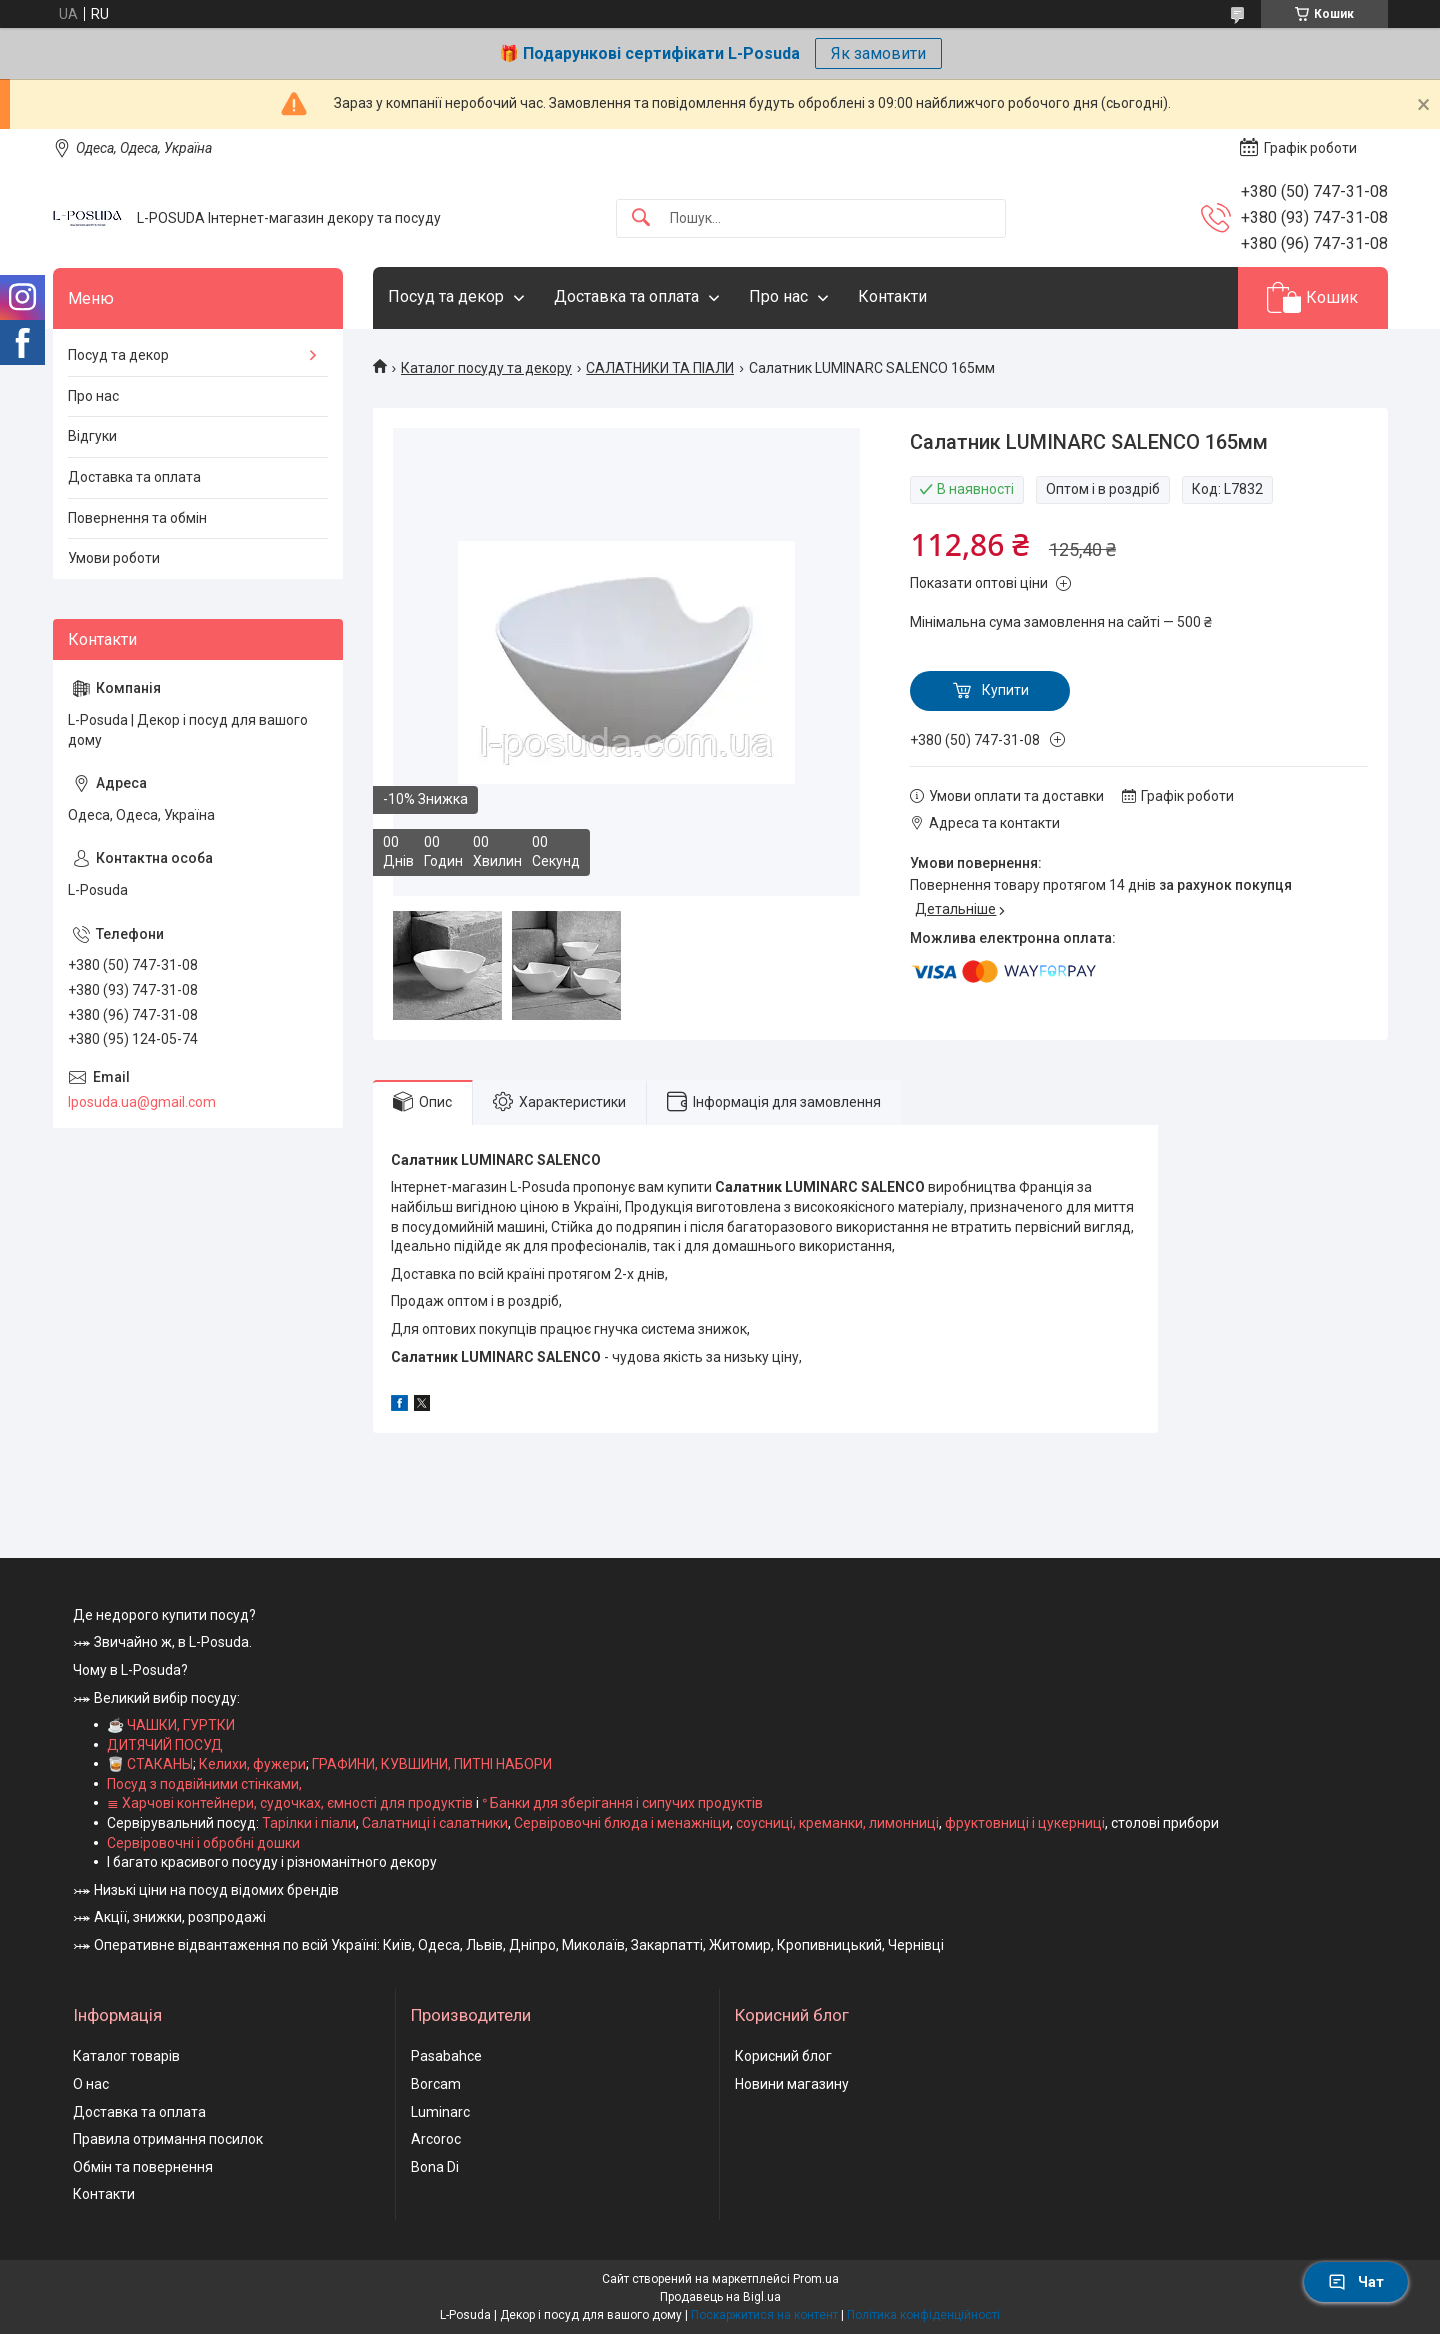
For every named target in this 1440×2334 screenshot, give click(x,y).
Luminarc (440, 2112)
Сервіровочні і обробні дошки (203, 1843)
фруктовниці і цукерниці (1025, 1823)
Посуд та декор (446, 296)
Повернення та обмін (137, 518)
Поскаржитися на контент (764, 2315)
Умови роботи (114, 558)
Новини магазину (792, 2084)
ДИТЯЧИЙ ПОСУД (165, 1745)
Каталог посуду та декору (486, 368)
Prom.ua (816, 2279)
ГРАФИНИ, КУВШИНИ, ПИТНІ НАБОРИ (432, 1764)
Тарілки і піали (309, 1823)
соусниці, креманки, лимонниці (837, 1823)
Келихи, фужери (252, 1764)
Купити (1005, 690)
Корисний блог (783, 2056)
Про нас (778, 296)
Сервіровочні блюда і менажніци (622, 1823)
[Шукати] (641, 218)
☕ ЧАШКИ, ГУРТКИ (171, 1725)
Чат (1356, 2282)
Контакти (892, 296)
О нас (91, 2084)
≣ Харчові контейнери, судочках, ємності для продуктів (290, 1803)
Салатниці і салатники (435, 1823)
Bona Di (435, 2167)
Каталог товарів (126, 2056)
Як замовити (878, 53)
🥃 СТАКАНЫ (150, 1764)
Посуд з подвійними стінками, (204, 1784)
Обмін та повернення (143, 2167)
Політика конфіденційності (923, 2315)
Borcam (436, 2084)
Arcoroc (436, 2139)
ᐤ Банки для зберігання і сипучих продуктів (622, 1803)
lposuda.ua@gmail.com (142, 1102)
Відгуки (92, 436)
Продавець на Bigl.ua (720, 2297)
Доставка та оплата (626, 296)
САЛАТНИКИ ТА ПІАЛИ (660, 368)
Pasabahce (446, 2056)
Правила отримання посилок (168, 2139)
